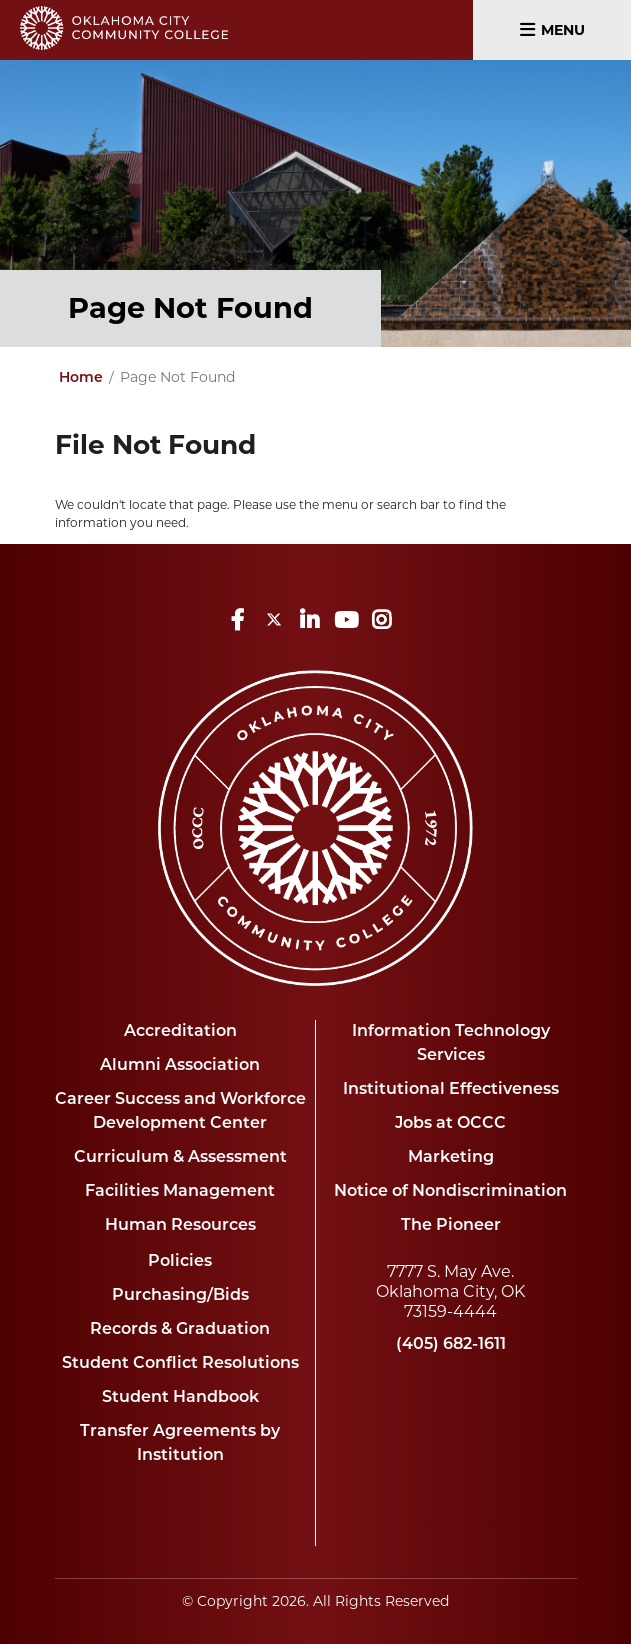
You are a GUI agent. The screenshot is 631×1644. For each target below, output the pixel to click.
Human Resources (180, 1226)
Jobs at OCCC (450, 1124)
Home (81, 378)
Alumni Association (180, 1066)
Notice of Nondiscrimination (450, 1192)
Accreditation (180, 1032)
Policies (180, 1262)
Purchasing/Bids (180, 1296)
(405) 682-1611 (451, 1345)
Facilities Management (180, 1192)
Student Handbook (180, 1398)
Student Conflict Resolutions (180, 1364)
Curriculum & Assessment (180, 1158)
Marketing (451, 1158)
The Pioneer (451, 1226)
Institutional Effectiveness (451, 1090)
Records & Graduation (180, 1330)
